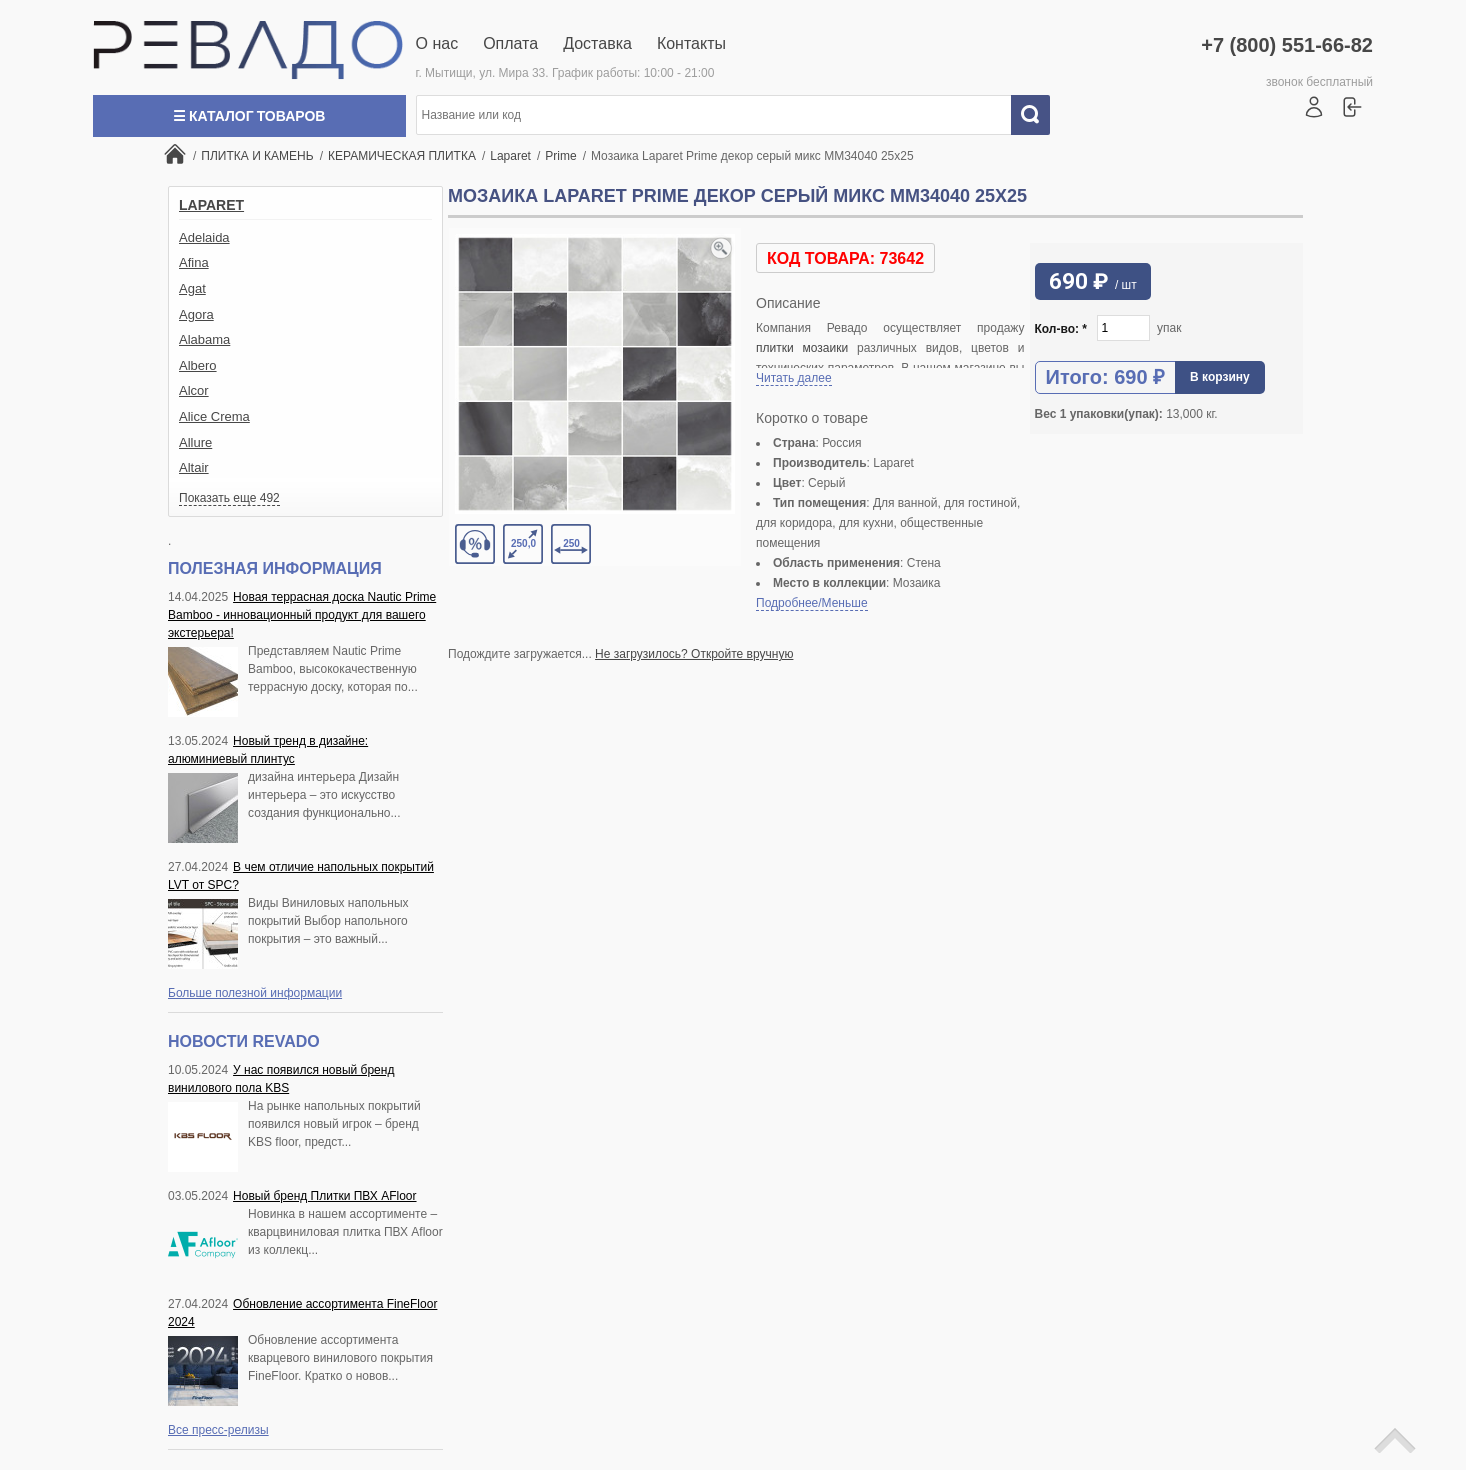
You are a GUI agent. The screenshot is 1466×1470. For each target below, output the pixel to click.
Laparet (211, 205)
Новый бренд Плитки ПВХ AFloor (324, 1196)
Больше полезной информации (255, 993)
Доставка (597, 43)
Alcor (194, 390)
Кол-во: (1061, 329)
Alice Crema (214, 416)
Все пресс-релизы (218, 1430)
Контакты (691, 43)
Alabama (204, 339)
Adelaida (204, 237)
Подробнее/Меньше (812, 603)
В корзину (1220, 377)
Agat (192, 288)
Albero (198, 365)
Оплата (510, 43)
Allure (195, 442)
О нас (437, 43)
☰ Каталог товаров (249, 116)
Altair (194, 467)
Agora (196, 314)
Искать (1038, 115)
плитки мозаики (802, 348)
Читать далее (794, 378)
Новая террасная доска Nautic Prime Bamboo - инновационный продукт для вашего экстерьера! (302, 615)
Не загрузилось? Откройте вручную (694, 654)
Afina (194, 262)
